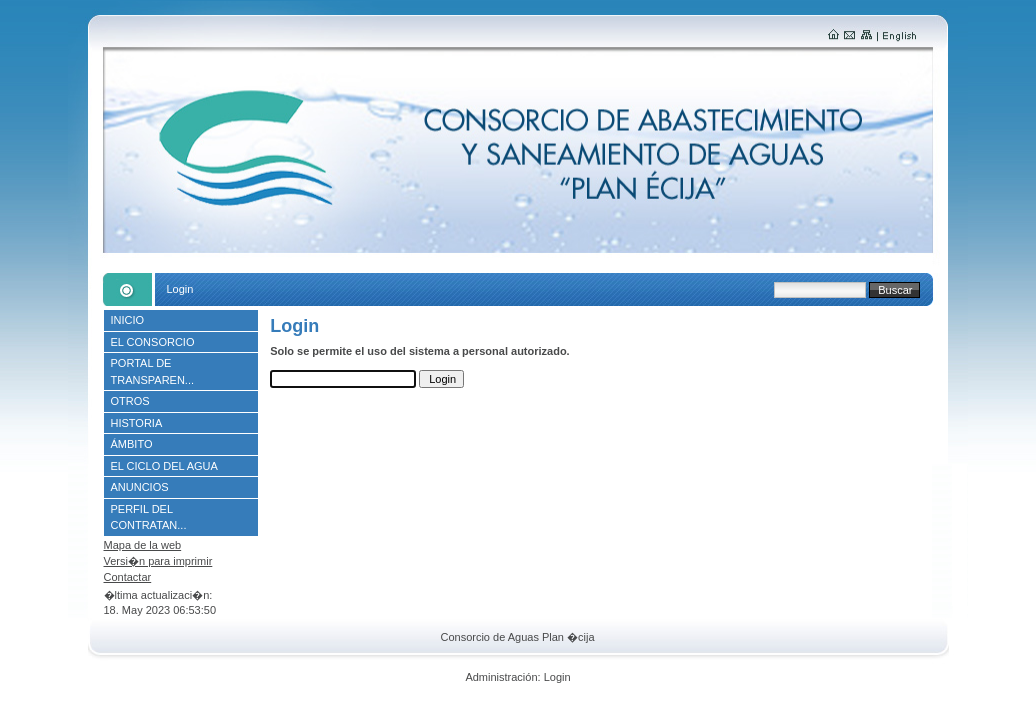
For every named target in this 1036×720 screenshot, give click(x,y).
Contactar (128, 577)
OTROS (130, 401)
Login (557, 677)
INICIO (128, 320)
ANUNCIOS (140, 487)
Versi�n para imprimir (158, 561)
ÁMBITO (132, 444)
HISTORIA (137, 423)
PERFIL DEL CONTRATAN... (149, 517)
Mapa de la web (143, 545)
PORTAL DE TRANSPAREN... (153, 371)
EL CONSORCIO (153, 342)
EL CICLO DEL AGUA (164, 466)
